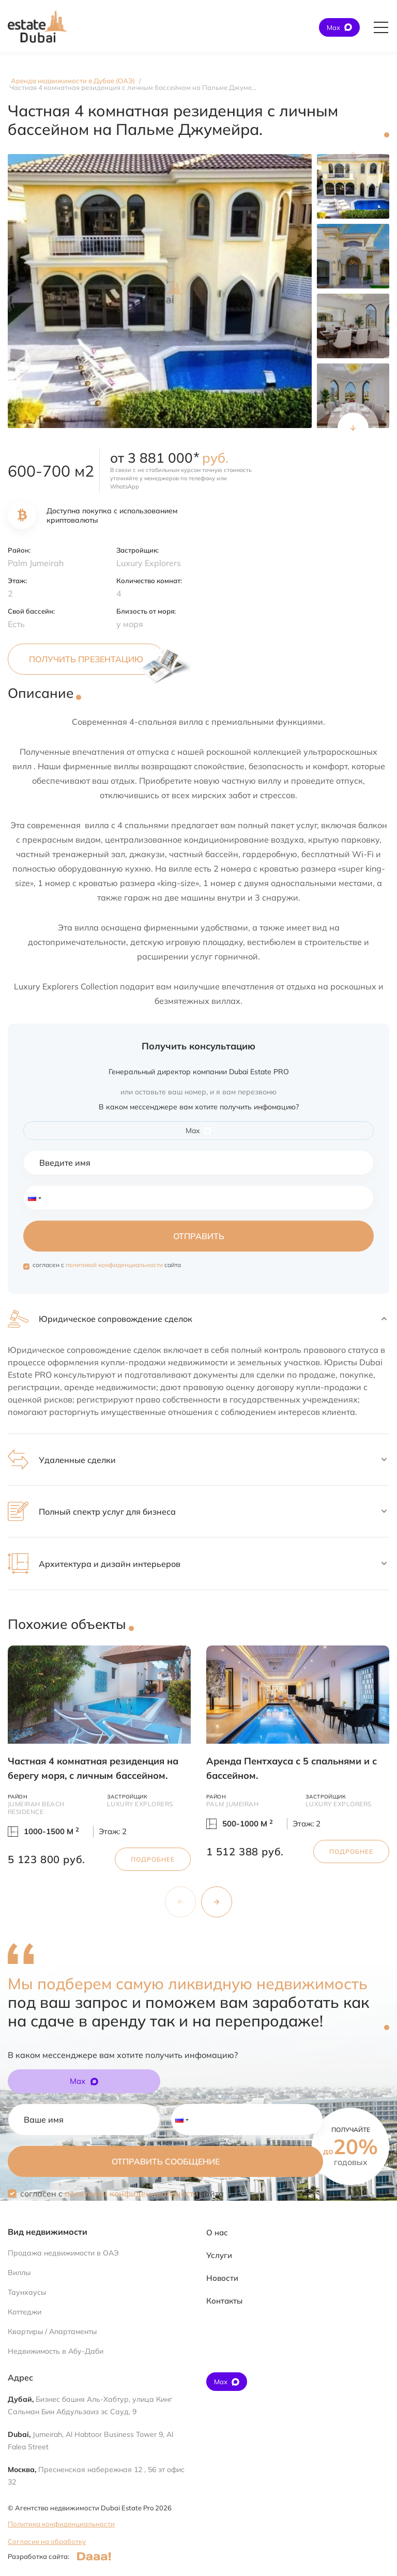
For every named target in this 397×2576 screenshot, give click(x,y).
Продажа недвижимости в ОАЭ (63, 2253)
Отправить (198, 1236)
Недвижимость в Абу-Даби (55, 2351)
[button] (198, 1319)
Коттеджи (24, 2311)
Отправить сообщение (166, 2161)
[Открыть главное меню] (381, 27)
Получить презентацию (86, 659)
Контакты (224, 2301)
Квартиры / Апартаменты (52, 2331)
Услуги (219, 2255)
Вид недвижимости (47, 2232)
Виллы (19, 2272)
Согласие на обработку (47, 2541)
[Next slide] (353, 428)
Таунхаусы (27, 2292)
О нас (217, 2232)
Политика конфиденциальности (61, 2524)
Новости (222, 2278)
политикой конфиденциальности (114, 1265)
